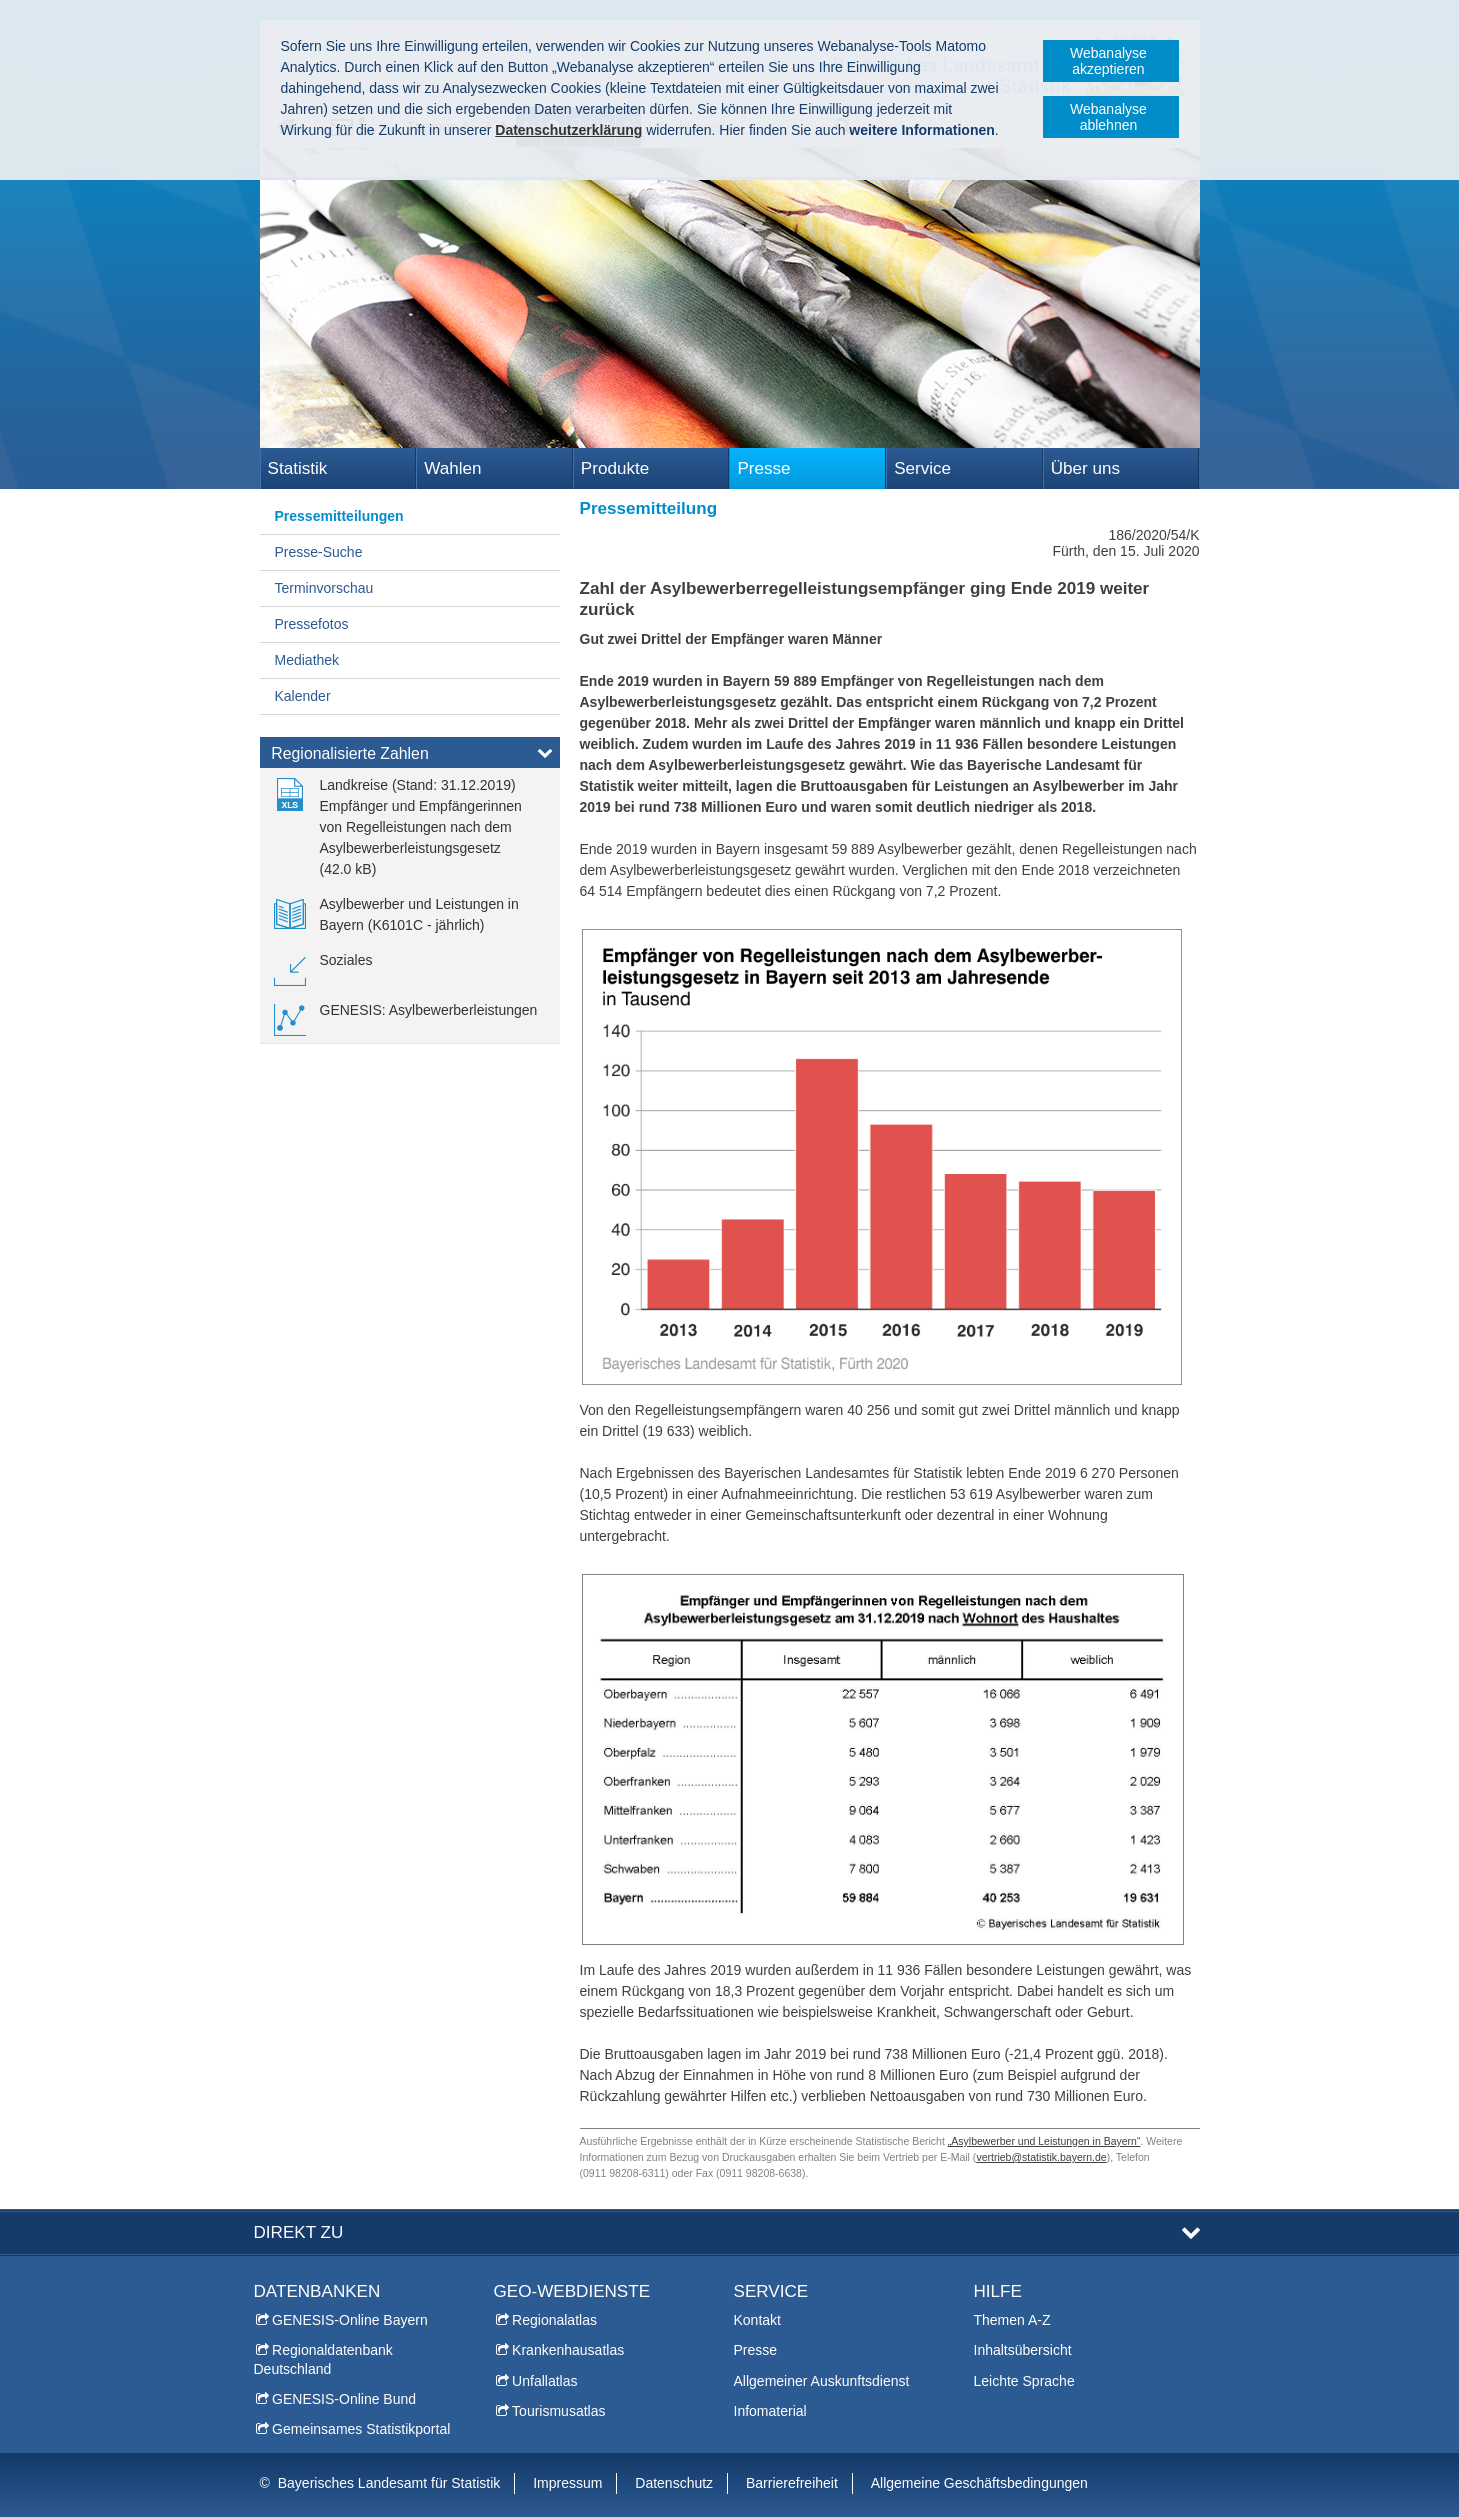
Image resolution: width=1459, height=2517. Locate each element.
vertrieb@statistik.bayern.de (1041, 2157)
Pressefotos (312, 624)
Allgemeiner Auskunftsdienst (822, 2381)
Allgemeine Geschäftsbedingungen (979, 2483)
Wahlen (452, 468)
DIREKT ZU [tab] (299, 2232)
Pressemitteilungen (339, 516)
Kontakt (757, 2320)
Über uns (1085, 468)
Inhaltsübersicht (1023, 2350)
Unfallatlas (544, 2381)
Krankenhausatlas (568, 2350)
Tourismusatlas (558, 2411)
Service (922, 468)
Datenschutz (674, 2483)
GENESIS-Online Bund (344, 2399)
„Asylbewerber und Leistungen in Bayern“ (1044, 2141)
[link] (410, 827)
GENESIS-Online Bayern (350, 2320)
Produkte (615, 468)
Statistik (298, 468)
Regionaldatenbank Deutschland (323, 2359)
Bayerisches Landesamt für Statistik (389, 2483)
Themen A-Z (1012, 2320)
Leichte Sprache (1024, 2381)
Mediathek (307, 660)
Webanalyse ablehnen (1108, 117)
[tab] (410, 757)
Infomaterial (770, 2411)
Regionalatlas (554, 2320)
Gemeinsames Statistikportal (361, 2429)
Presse (763, 468)
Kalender (303, 696)
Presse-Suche (319, 552)
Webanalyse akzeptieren (1108, 61)
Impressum (567, 2483)
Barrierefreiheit (792, 2483)
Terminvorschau (324, 588)
